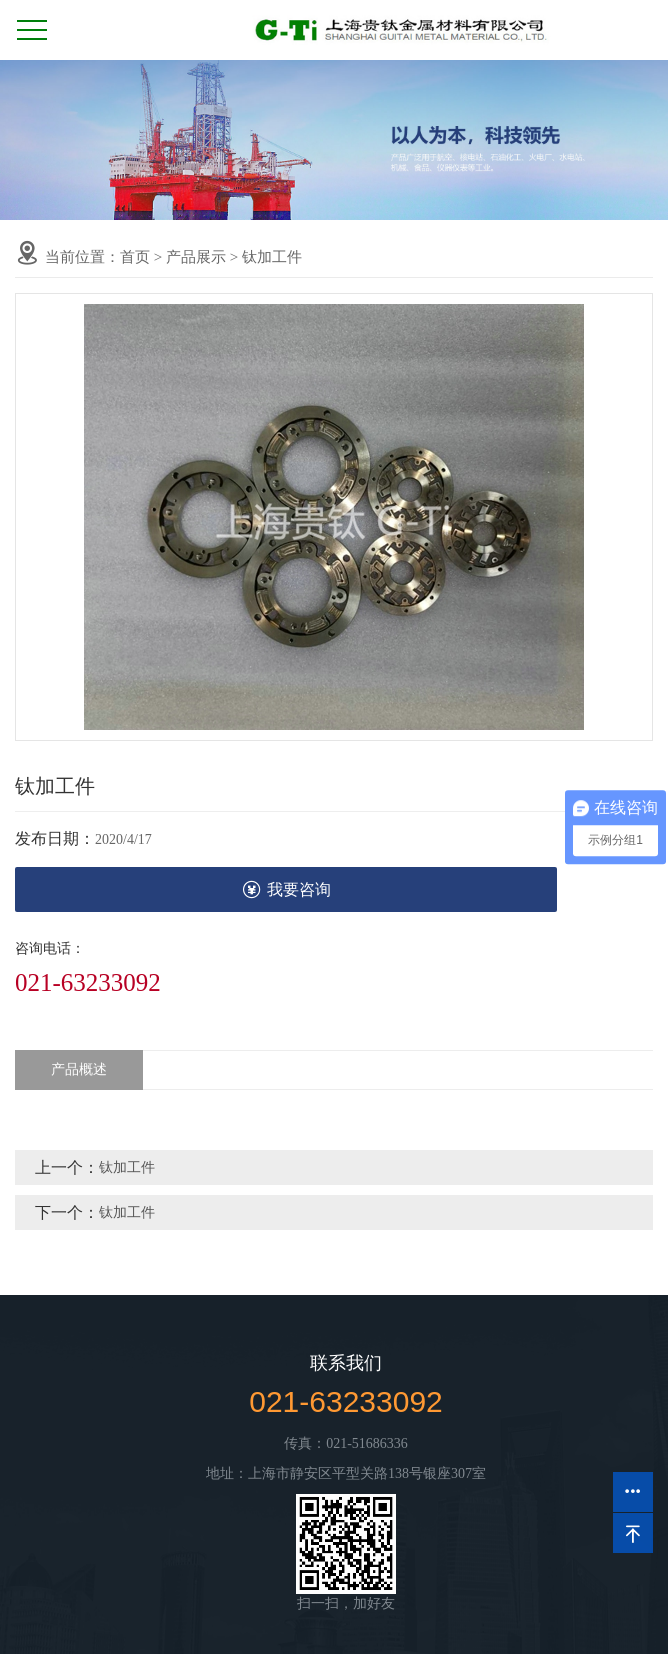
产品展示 (196, 257)
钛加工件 (272, 257)
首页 (135, 257)
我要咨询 (286, 889)
